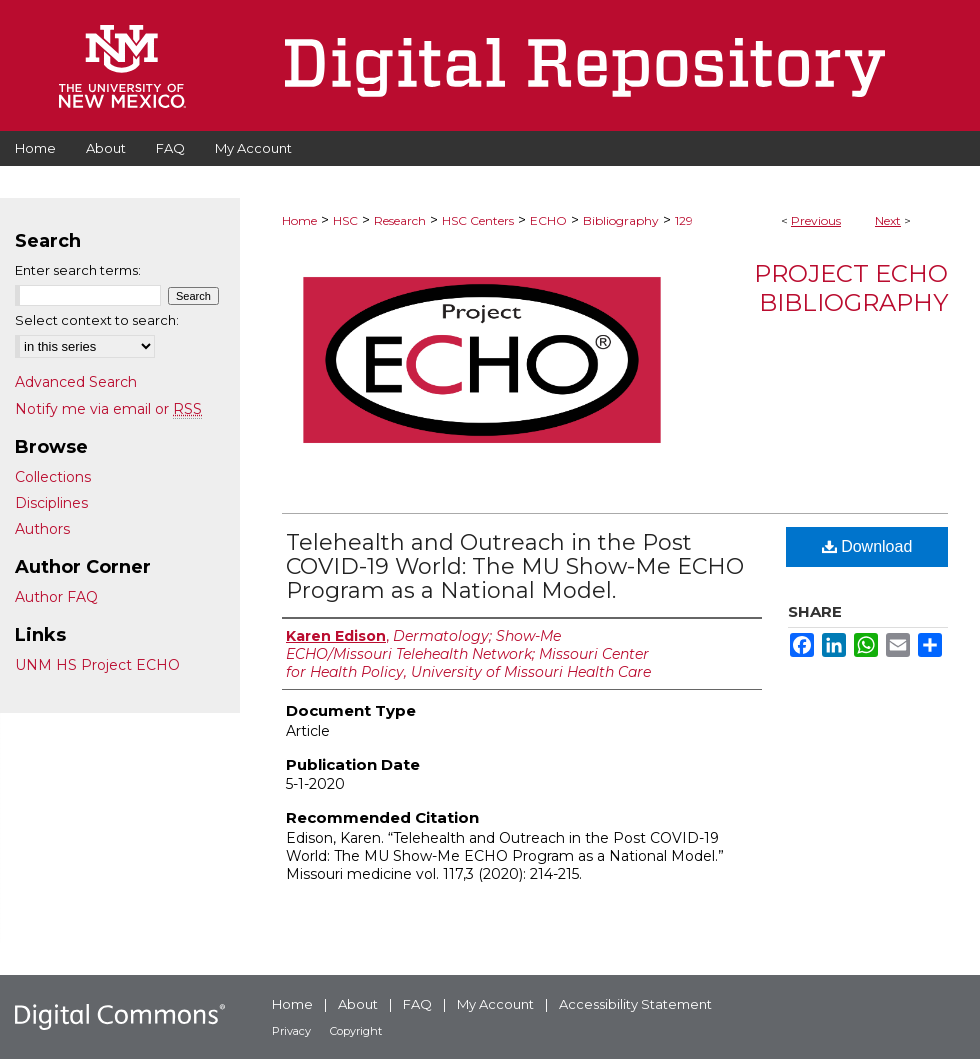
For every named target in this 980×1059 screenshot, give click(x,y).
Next (888, 220)
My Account (495, 1004)
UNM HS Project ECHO (97, 665)
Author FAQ (56, 597)
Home (299, 220)
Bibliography (621, 220)
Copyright (356, 1031)
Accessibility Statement (635, 1004)
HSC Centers (478, 220)
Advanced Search (76, 382)
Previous (816, 220)
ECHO (548, 220)
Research (400, 220)
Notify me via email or (108, 409)
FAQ (417, 1004)
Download (867, 546)
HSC (345, 220)
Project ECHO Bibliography (851, 288)
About (358, 1004)
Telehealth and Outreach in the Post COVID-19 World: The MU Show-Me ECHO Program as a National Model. (515, 566)
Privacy (291, 1031)
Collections (53, 477)
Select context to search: (97, 320)
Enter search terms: (78, 270)
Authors (42, 529)
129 (684, 220)
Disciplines (51, 503)
